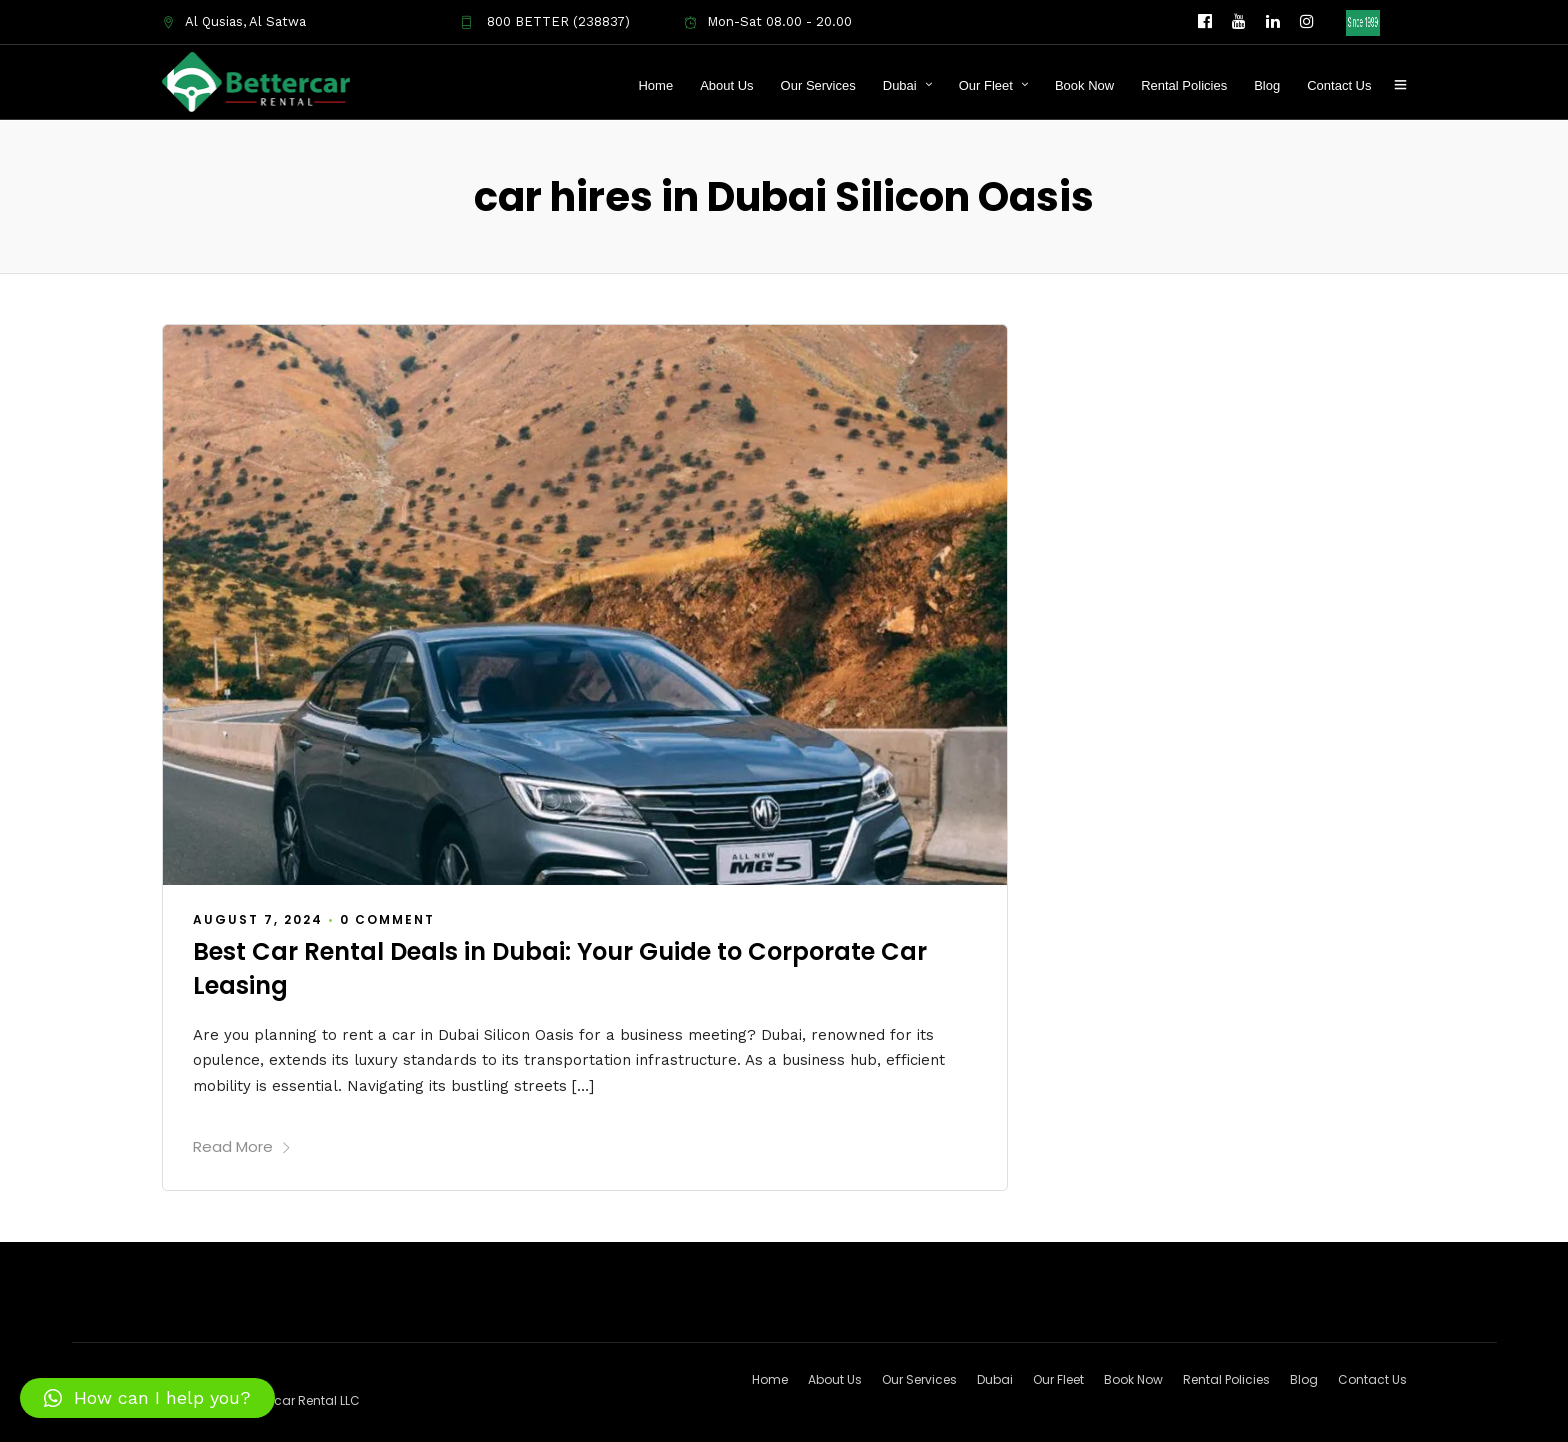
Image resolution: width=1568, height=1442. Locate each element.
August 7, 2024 (258, 918)
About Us (726, 85)
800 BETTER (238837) (545, 21)
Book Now (1084, 85)
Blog (1267, 85)
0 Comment (387, 918)
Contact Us (1339, 85)
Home (655, 85)
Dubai (900, 85)
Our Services (818, 85)
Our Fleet (986, 85)
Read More (242, 1145)
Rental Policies (1184, 85)
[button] (147, 1398)
